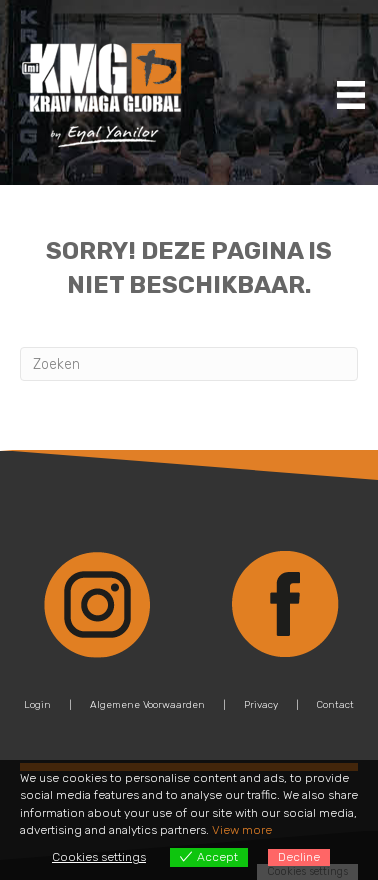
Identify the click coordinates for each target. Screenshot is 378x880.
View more (242, 830)
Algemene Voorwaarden (147, 705)
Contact (335, 705)
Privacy (261, 705)
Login (37, 705)
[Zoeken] (189, 364)
